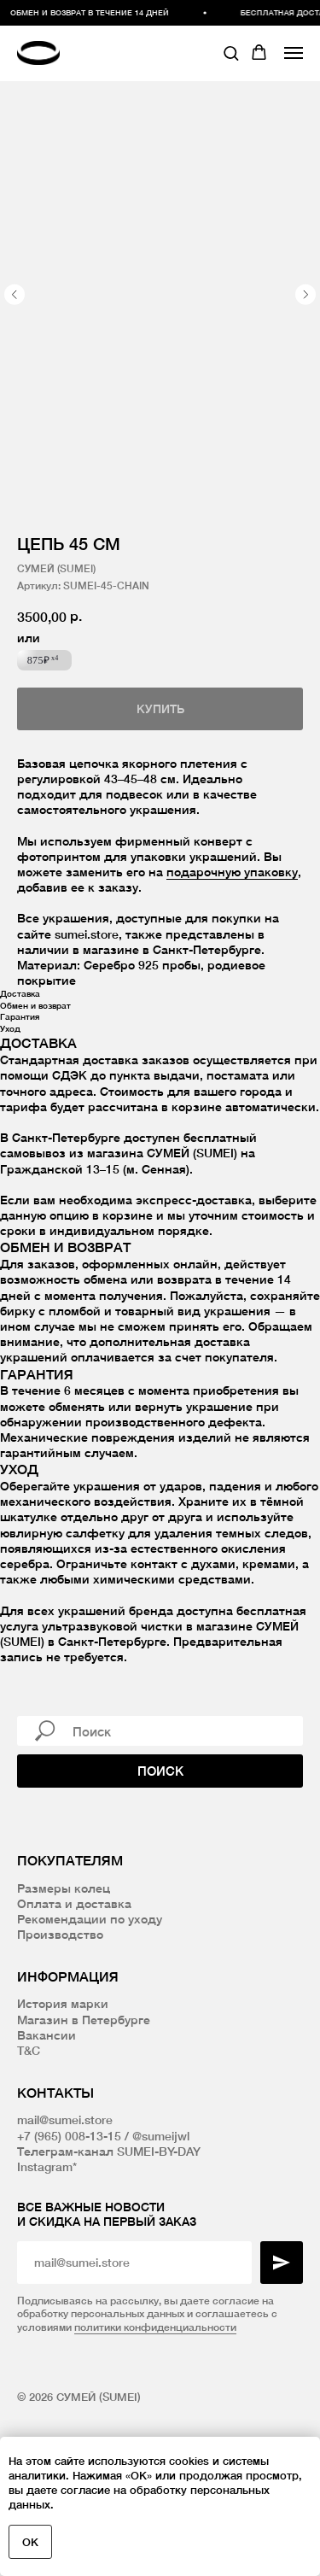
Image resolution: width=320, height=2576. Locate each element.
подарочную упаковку (232, 871)
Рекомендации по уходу (89, 1919)
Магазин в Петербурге (83, 2019)
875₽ (43, 660)
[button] (231, 52)
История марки (62, 2003)
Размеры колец (63, 1888)
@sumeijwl (160, 2135)
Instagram (45, 2166)
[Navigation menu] (293, 53)
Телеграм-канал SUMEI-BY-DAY (109, 2151)
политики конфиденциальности (155, 2327)
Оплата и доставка (74, 1903)
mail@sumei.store (65, 2119)
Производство (60, 1934)
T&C (28, 2050)
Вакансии (46, 2035)
